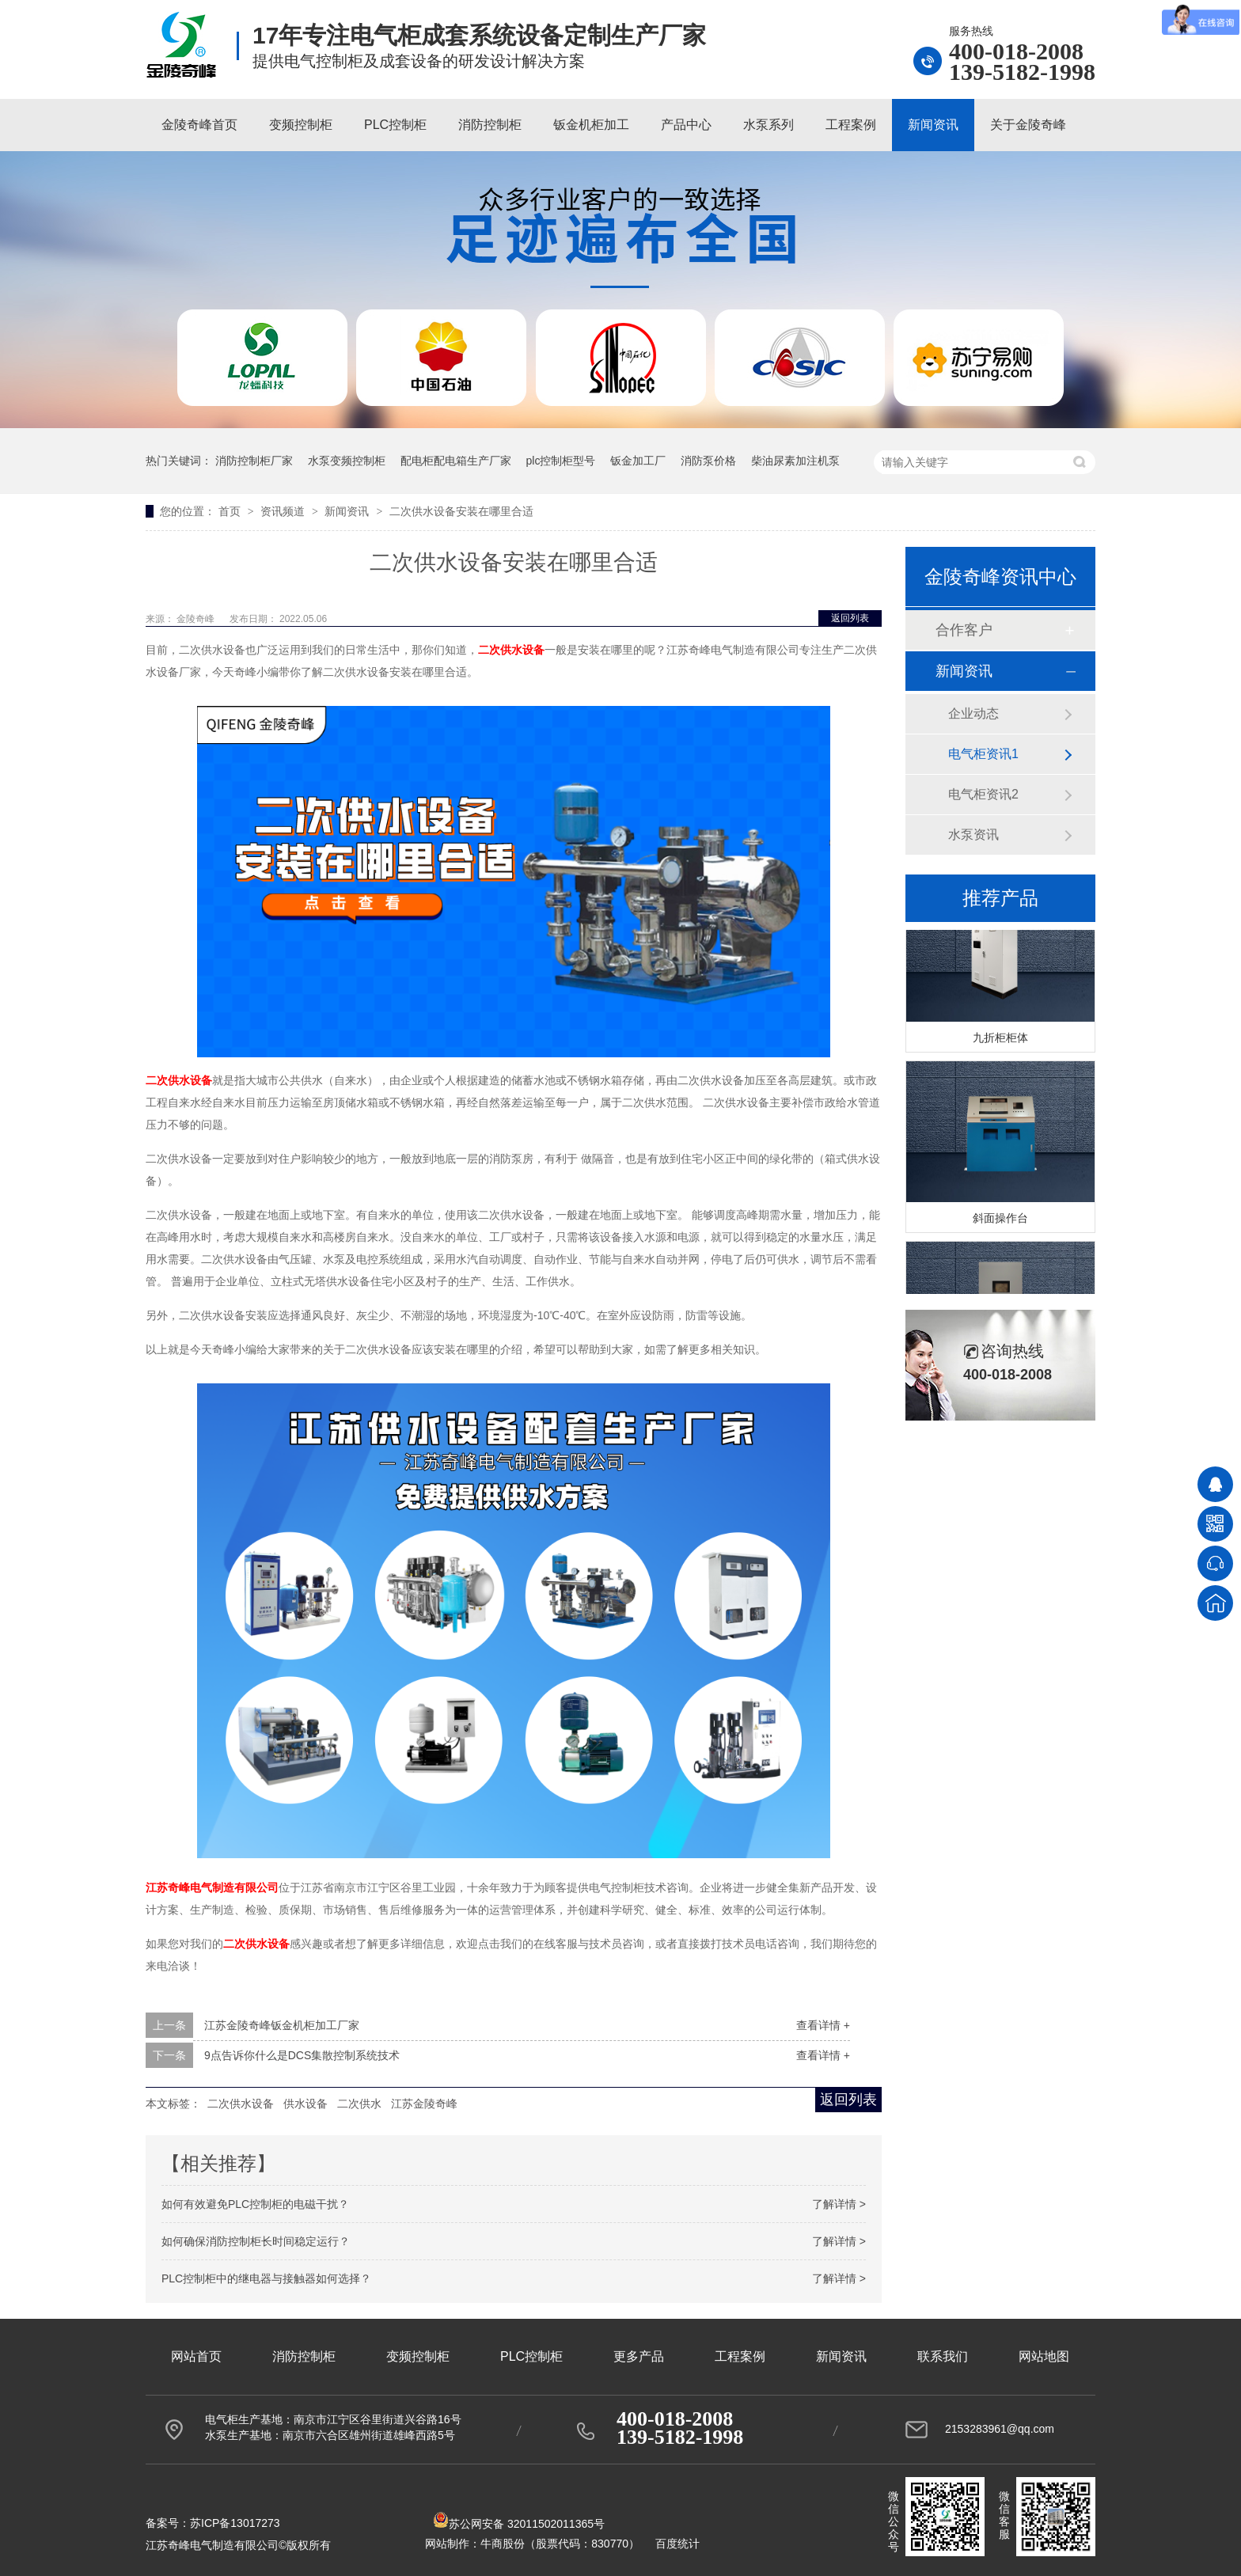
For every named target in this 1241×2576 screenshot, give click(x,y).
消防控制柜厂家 (254, 460)
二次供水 (359, 2103)
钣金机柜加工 (591, 124)
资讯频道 (284, 511)
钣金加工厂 (638, 460)
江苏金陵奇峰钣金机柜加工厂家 (281, 2025)
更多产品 (638, 2356)
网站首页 (196, 2356)
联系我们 (942, 2356)
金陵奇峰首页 (199, 124)
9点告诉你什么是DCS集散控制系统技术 (302, 2055)
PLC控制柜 (395, 124)
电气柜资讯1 (983, 754)
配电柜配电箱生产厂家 (455, 460)
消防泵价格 (708, 460)
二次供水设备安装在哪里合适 (461, 511)
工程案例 (850, 124)
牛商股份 (502, 2543)
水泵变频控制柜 (346, 460)
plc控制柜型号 (561, 460)
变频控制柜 (300, 124)
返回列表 (850, 618)
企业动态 (973, 713)
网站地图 (1044, 2356)
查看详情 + (823, 2025)
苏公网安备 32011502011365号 (519, 2523)
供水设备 (305, 2103)
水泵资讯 (973, 834)
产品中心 (686, 124)
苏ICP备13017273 (235, 2523)
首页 (231, 511)
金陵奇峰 (196, 618)
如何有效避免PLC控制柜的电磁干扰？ (255, 2204)
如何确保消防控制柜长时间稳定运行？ (255, 2241)
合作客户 (963, 630)
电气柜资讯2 (983, 794)
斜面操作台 (1000, 1218)
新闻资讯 (933, 124)
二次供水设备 (240, 2103)
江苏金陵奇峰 (424, 2103)
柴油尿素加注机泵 (795, 460)
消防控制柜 (490, 124)
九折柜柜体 (1000, 1038)
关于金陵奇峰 (1028, 124)
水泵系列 (768, 124)
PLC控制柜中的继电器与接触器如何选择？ (266, 2278)
